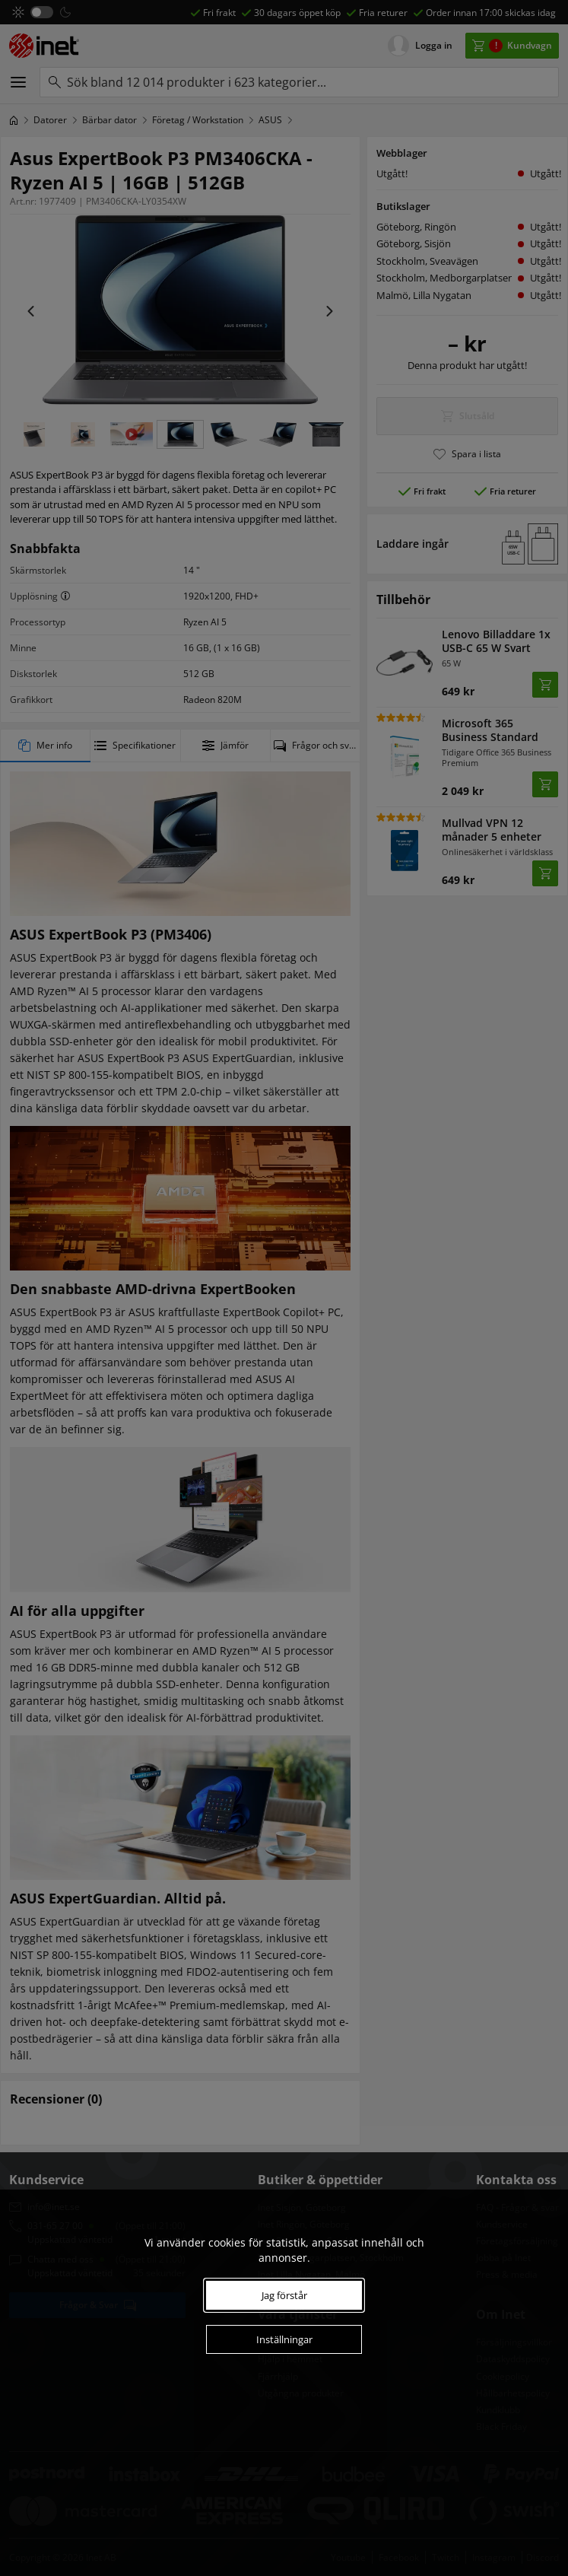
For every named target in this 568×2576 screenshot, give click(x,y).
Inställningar (284, 2339)
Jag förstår (284, 2295)
